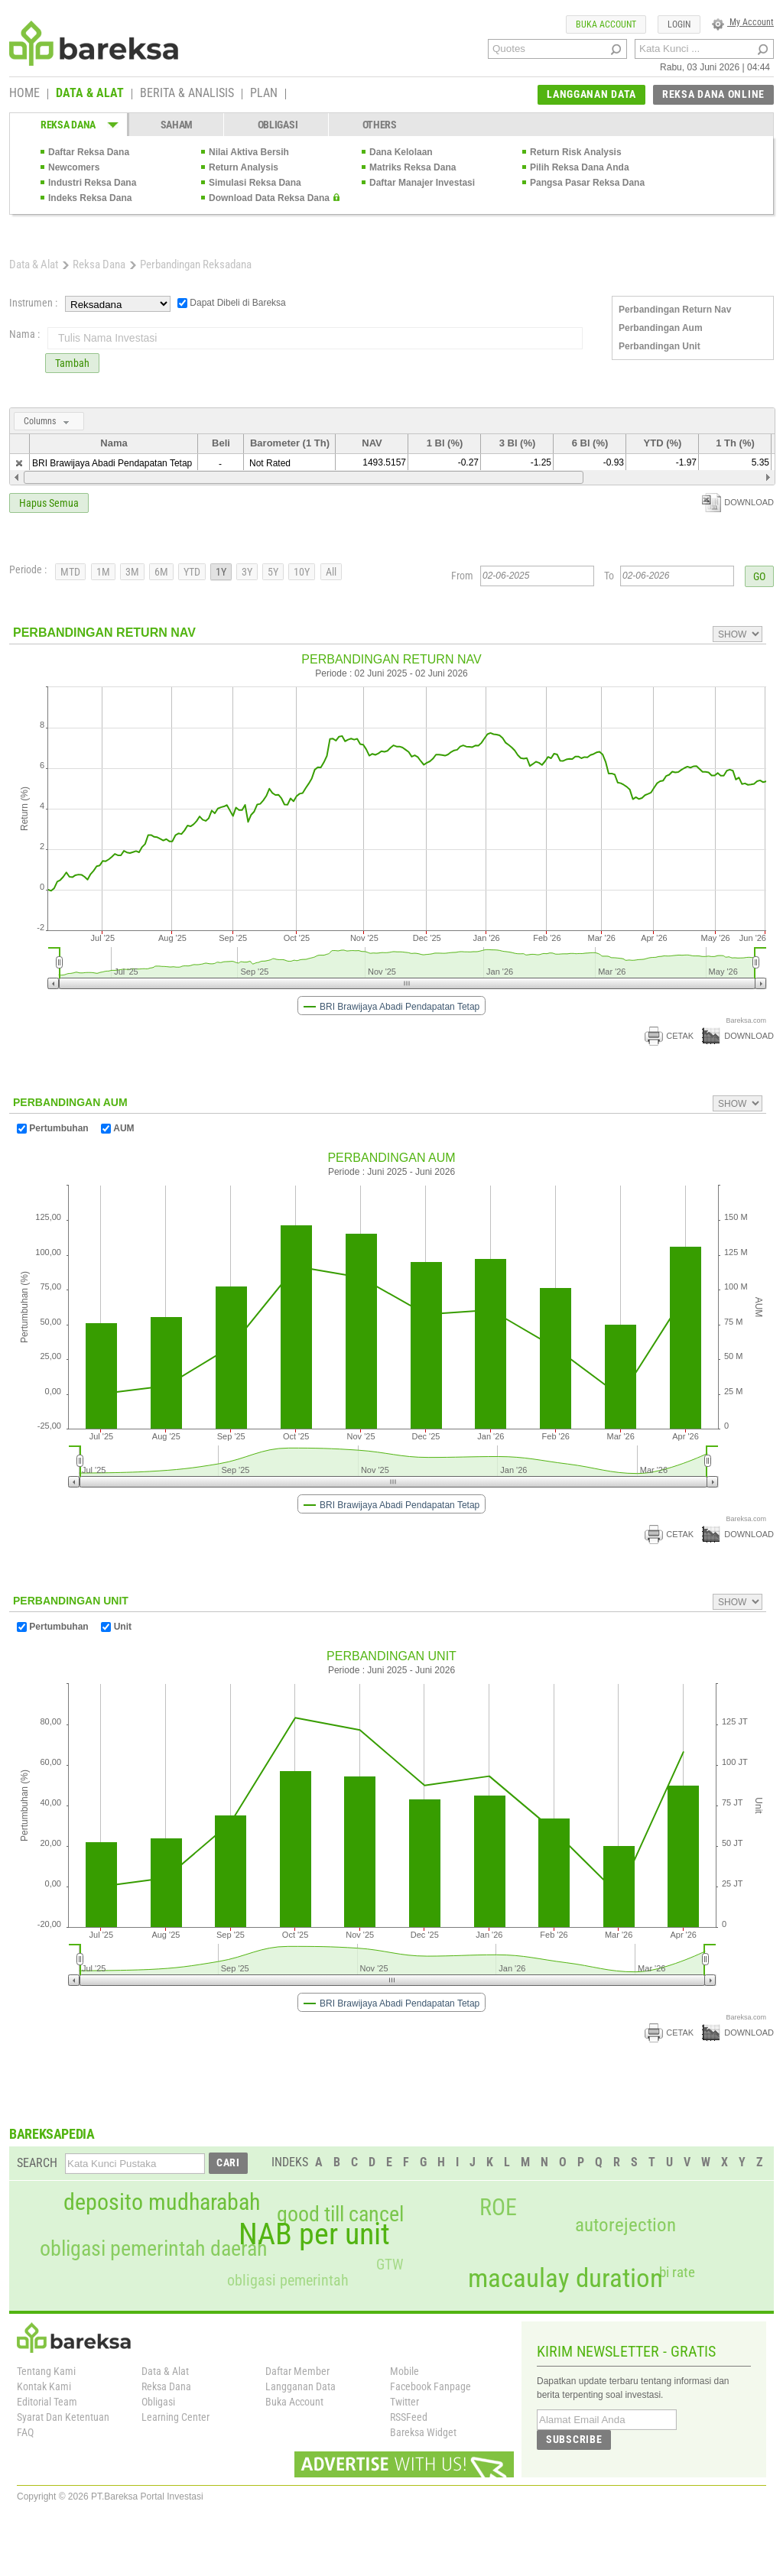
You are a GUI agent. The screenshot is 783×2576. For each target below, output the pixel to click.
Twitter (404, 2402)
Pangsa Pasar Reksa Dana (587, 182)
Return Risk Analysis (576, 152)
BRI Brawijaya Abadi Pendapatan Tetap (112, 463)
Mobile (404, 2371)
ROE (498, 2207)
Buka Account (294, 2402)
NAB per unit (314, 2234)
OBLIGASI (278, 124)
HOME (24, 94)
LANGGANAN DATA (591, 94)
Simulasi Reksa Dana (255, 182)
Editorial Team (47, 2402)
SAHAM (177, 124)
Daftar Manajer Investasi (422, 182)
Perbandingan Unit (659, 346)
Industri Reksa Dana (92, 182)
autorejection (625, 2224)
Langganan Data (300, 2386)
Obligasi (158, 2402)
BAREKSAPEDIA (52, 2134)
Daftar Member (297, 2371)
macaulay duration (565, 2278)
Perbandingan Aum (661, 328)
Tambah (72, 363)
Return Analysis (243, 167)
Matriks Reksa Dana (412, 167)
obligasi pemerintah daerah (154, 2249)
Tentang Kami (46, 2371)
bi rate (677, 2272)
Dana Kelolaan (401, 152)
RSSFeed (408, 2417)
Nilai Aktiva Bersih (249, 152)
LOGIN (679, 24)
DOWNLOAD (738, 502)
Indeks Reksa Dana (90, 198)
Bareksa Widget (423, 2432)
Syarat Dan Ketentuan (63, 2417)
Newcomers (73, 167)
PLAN (264, 94)
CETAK (669, 1035)
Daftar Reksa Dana (88, 152)
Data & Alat (33, 264)
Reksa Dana (99, 264)
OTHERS (379, 124)
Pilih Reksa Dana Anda (579, 167)
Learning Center (175, 2417)
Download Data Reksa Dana (269, 198)
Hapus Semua (49, 503)
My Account (743, 22)
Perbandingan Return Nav (675, 309)
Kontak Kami (44, 2386)
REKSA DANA (68, 124)
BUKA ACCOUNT (606, 24)
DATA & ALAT (90, 94)
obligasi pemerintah (288, 2280)
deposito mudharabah (161, 2202)
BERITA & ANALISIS (187, 94)
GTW (389, 2264)
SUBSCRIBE (574, 2439)
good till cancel (340, 2214)
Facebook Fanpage (430, 2386)
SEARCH (37, 2163)
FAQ (25, 2432)
